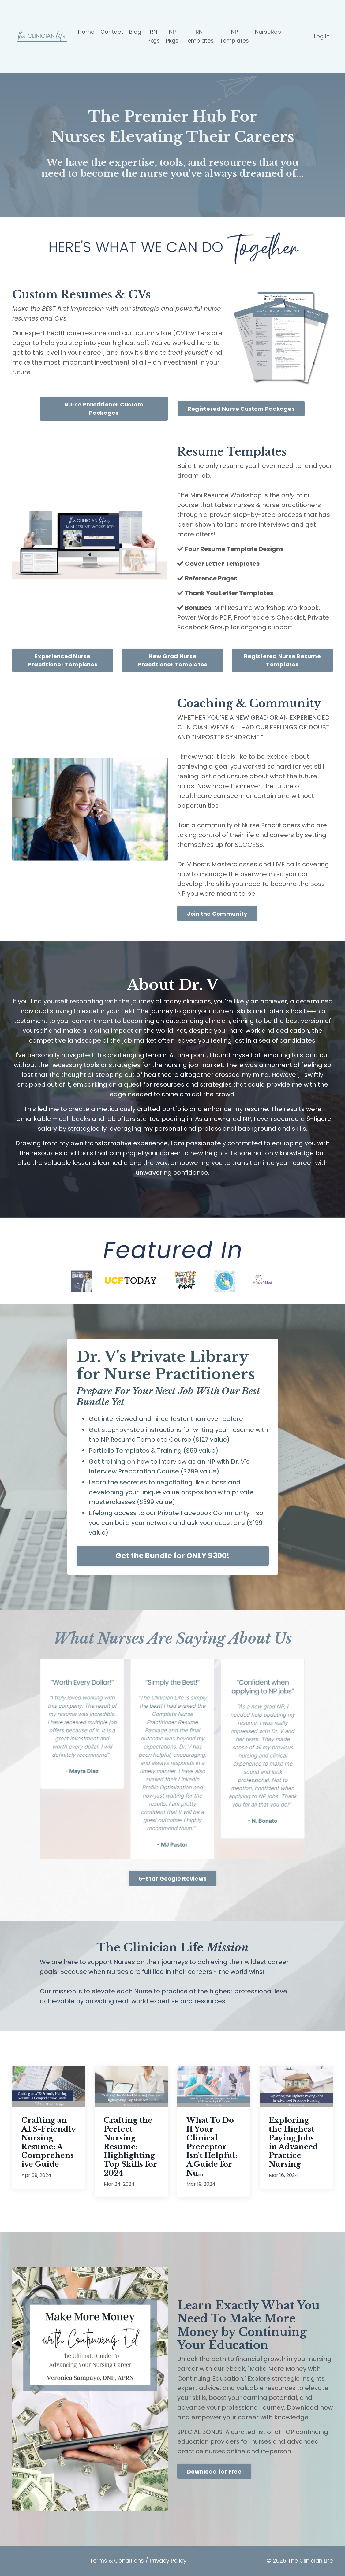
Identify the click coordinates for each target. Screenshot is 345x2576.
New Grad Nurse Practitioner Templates (173, 660)
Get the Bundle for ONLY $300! (172, 1556)
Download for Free (214, 2472)
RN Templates (199, 36)
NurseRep (269, 31)
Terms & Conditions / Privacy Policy (138, 2560)
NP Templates (234, 36)
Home (86, 31)
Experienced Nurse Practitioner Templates (63, 660)
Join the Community (217, 913)
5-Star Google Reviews (172, 1878)
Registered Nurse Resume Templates (282, 660)
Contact (111, 31)
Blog (135, 31)
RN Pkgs (153, 36)
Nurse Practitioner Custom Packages (103, 409)
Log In (322, 36)
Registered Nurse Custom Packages (241, 409)
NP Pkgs (172, 36)
